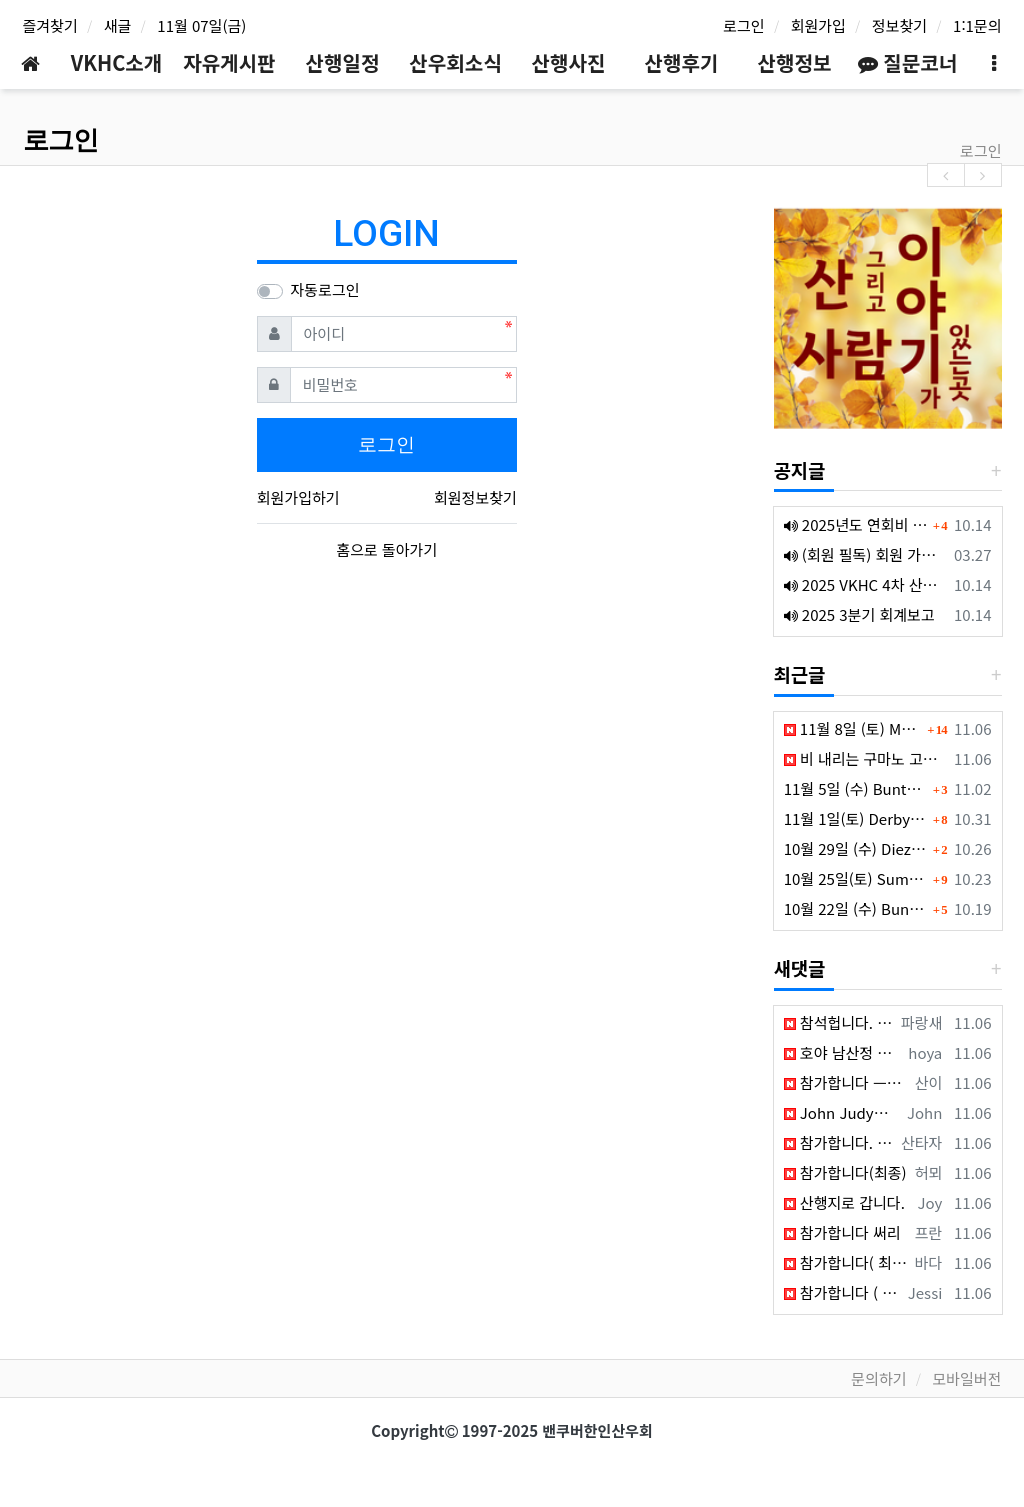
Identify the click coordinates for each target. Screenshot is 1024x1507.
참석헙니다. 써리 (839, 1022)
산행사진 (569, 62)
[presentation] (946, 174)
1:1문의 (977, 25)
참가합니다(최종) (845, 1172)
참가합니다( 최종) (846, 1262)
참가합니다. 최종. (839, 1142)
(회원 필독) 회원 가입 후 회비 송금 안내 (865, 554)
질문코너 (908, 62)
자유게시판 (229, 62)
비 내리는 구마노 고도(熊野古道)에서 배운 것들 (865, 758)
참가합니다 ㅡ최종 (846, 1082)
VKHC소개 (117, 62)
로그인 (743, 25)
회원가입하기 (298, 497)
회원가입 (818, 25)
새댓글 (800, 967)
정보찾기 (899, 25)
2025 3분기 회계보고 (859, 614)
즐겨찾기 (50, 25)
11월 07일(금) (201, 25)
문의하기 (878, 1378)
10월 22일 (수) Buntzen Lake (856, 908)
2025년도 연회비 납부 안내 (856, 524)
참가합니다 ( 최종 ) (842, 1292)
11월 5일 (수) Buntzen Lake (856, 788)
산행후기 (682, 62)
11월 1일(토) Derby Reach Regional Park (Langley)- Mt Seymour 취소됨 (856, 818)
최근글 (800, 673)
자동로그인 (325, 289)
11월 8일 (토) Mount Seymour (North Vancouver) (853, 728)
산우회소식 (455, 62)
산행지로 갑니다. (844, 1202)
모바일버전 (966, 1378)
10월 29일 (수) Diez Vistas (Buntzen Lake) (856, 848)
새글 (118, 25)
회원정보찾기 (475, 497)
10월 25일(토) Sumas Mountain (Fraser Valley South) (856, 878)
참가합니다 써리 (842, 1232)
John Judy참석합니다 (842, 1112)
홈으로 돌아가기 (386, 549)
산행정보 (795, 62)
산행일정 (343, 62)
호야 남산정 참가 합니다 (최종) (842, 1052)
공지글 (800, 469)
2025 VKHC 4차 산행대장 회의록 (865, 584)
